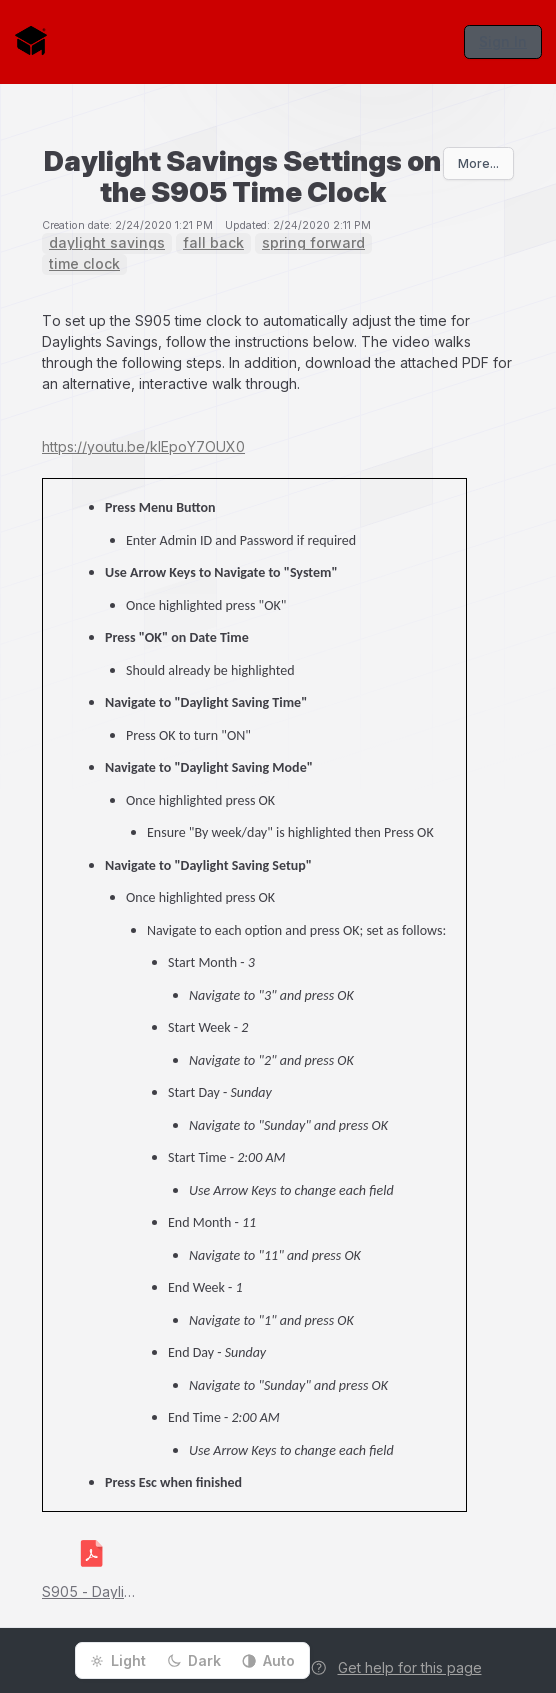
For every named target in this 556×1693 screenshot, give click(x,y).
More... (478, 163)
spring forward (313, 243)
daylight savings (107, 243)
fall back (213, 243)
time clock (84, 264)
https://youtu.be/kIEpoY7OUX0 (143, 446)
